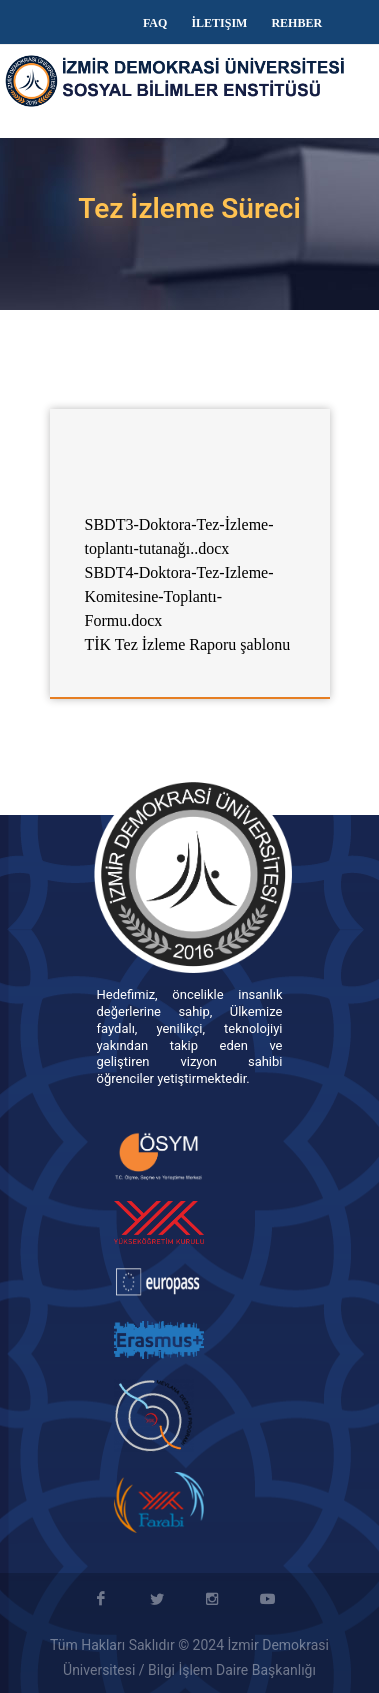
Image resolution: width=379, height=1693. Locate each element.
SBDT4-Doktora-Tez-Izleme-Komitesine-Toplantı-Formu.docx (179, 596)
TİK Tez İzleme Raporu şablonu (188, 644)
